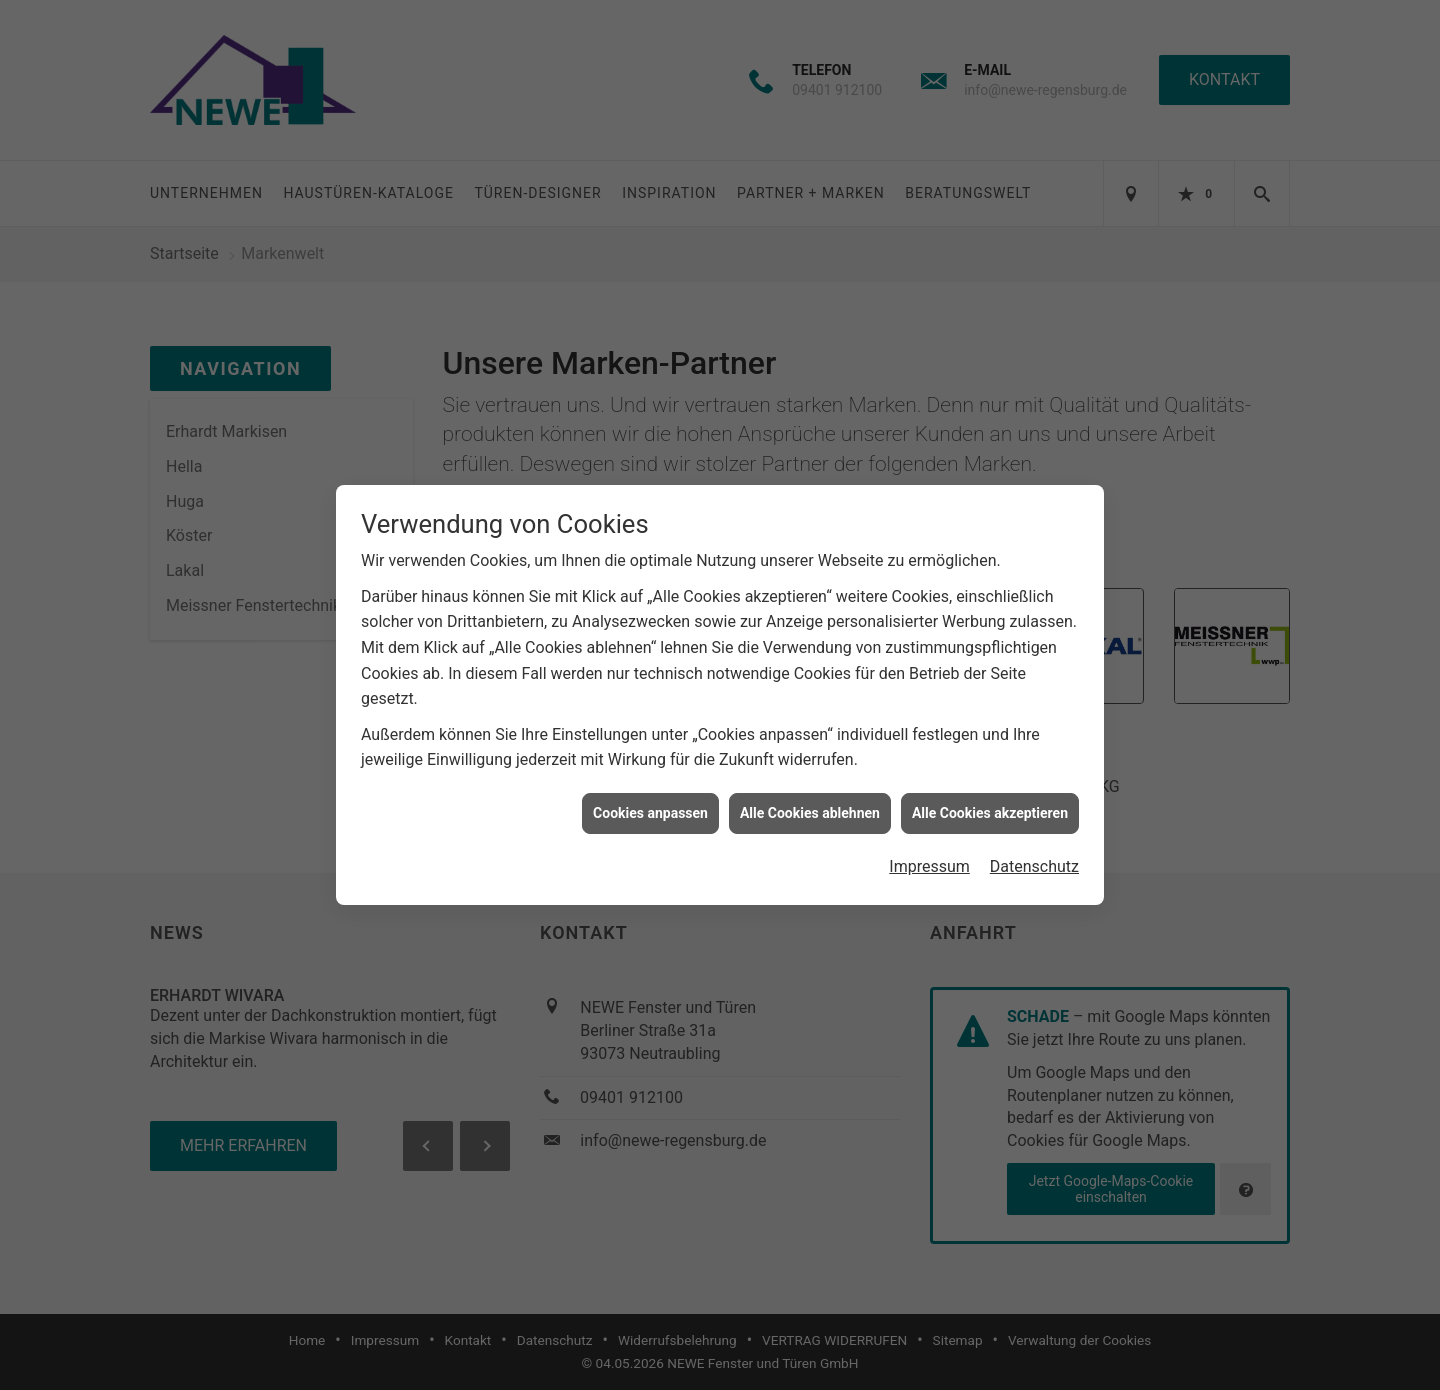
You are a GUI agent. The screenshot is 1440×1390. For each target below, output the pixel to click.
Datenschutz (1034, 854)
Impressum (929, 854)
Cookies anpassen (650, 800)
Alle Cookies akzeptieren (990, 800)
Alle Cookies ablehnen (810, 800)
